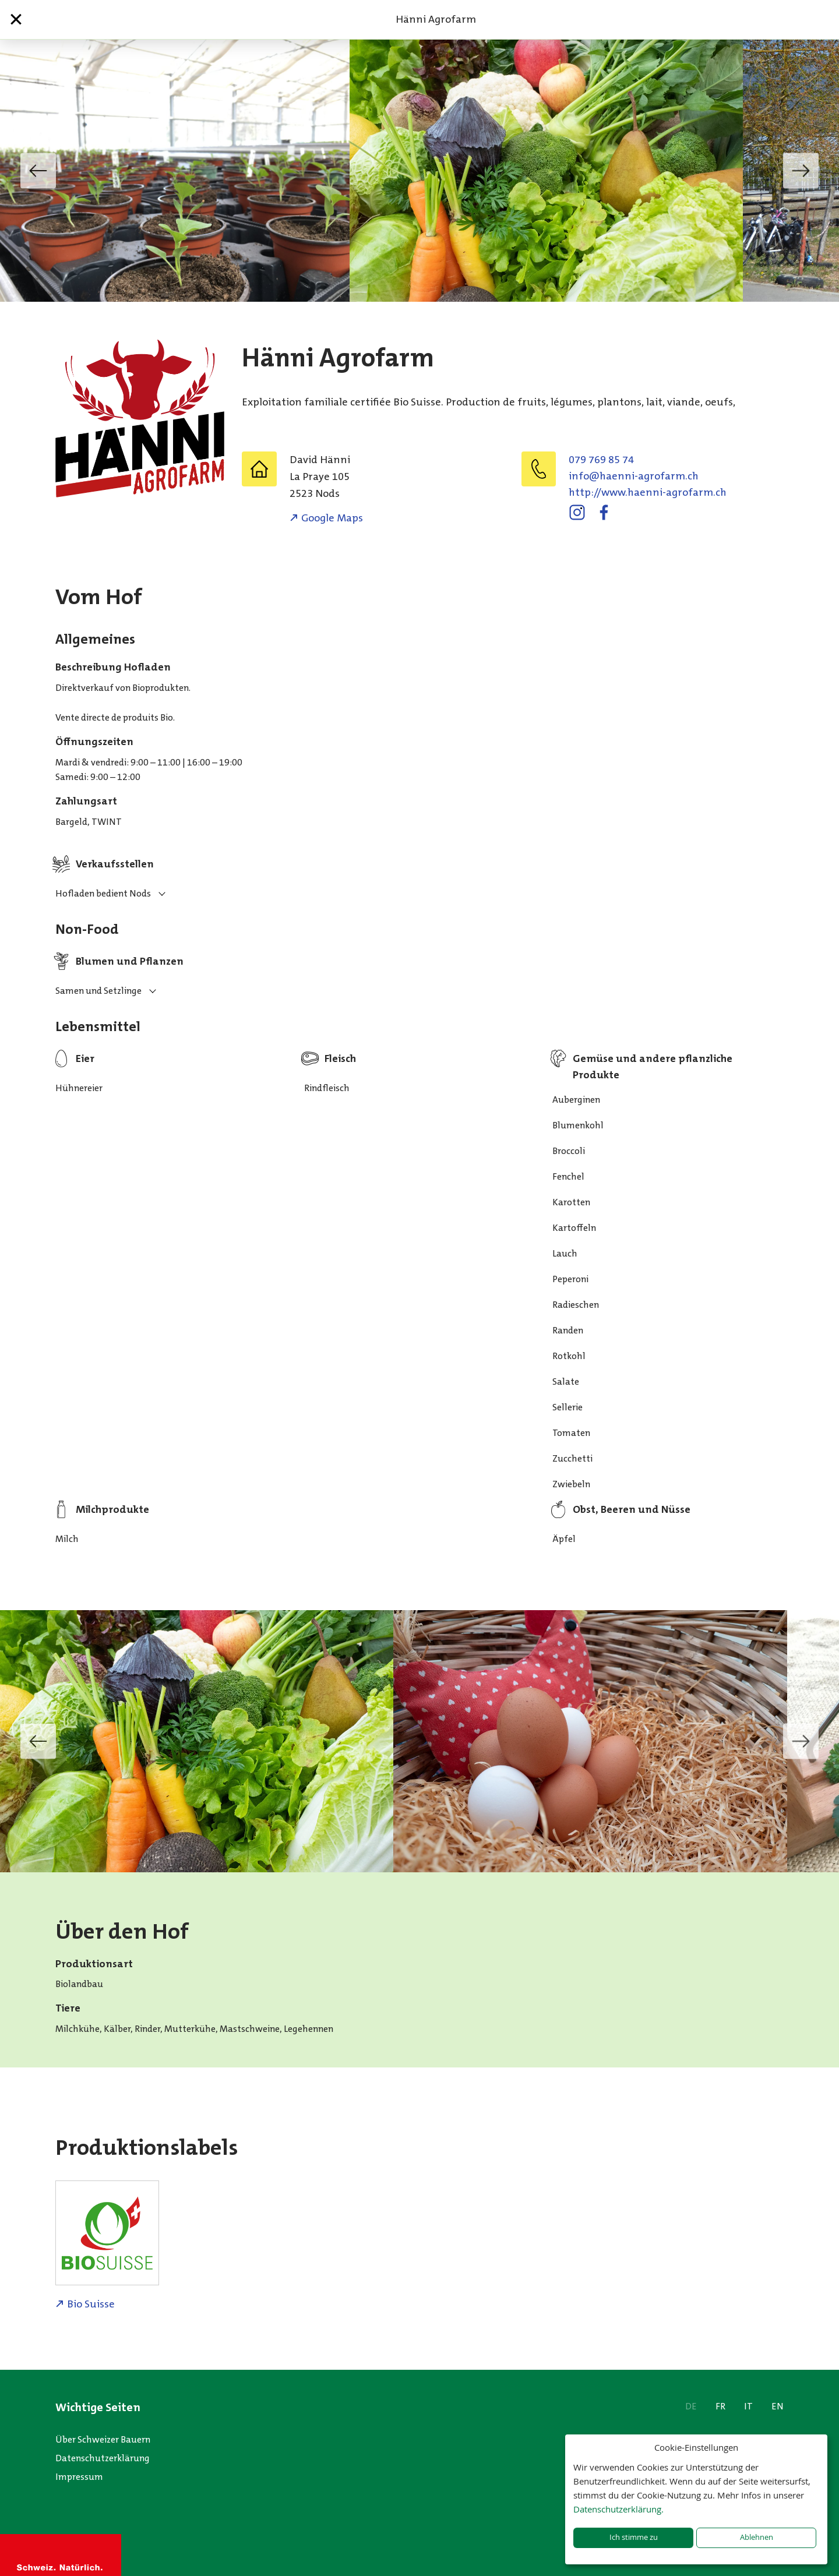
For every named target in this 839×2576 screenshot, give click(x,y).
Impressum (79, 2477)
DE (691, 2406)
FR (720, 2406)
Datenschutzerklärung (102, 2458)
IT (748, 2406)
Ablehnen (756, 2537)
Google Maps (332, 518)
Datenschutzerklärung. (618, 2509)
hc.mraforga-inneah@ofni (634, 476)
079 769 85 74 (601, 460)
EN (777, 2406)
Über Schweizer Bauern (102, 2439)
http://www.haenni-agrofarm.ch (648, 492)
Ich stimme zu (633, 2537)
